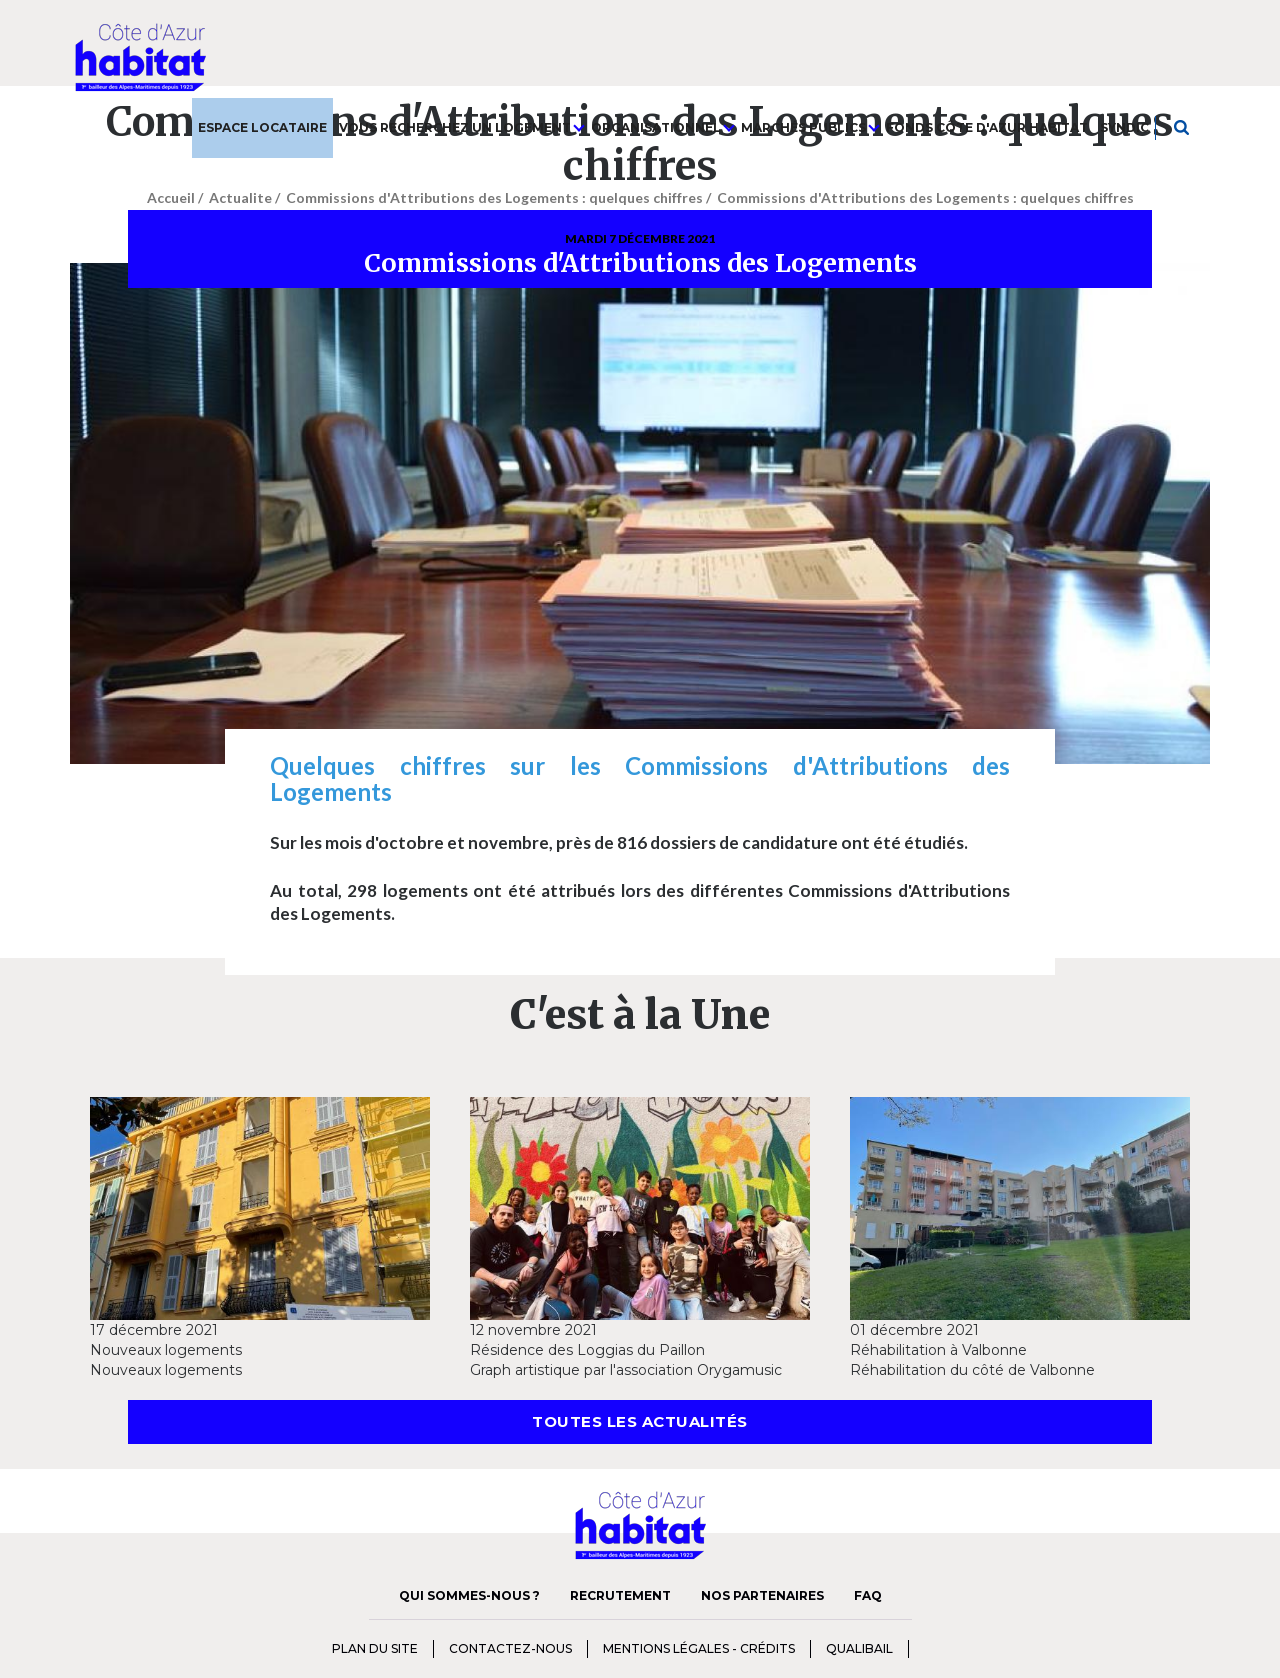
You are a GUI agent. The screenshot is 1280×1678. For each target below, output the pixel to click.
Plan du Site (375, 1648)
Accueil (171, 197)
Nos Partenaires (762, 1595)
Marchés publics (810, 127)
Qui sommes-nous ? (469, 1595)
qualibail (859, 1648)
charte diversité (949, 1647)
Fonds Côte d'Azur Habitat (987, 127)
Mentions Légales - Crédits (699, 1648)
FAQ (868, 1595)
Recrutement (620, 1595)
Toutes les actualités (640, 1421)
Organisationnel (663, 127)
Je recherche (1182, 127)
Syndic (1124, 127)
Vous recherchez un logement (462, 127)
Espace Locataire (262, 127)
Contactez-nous (510, 1648)
